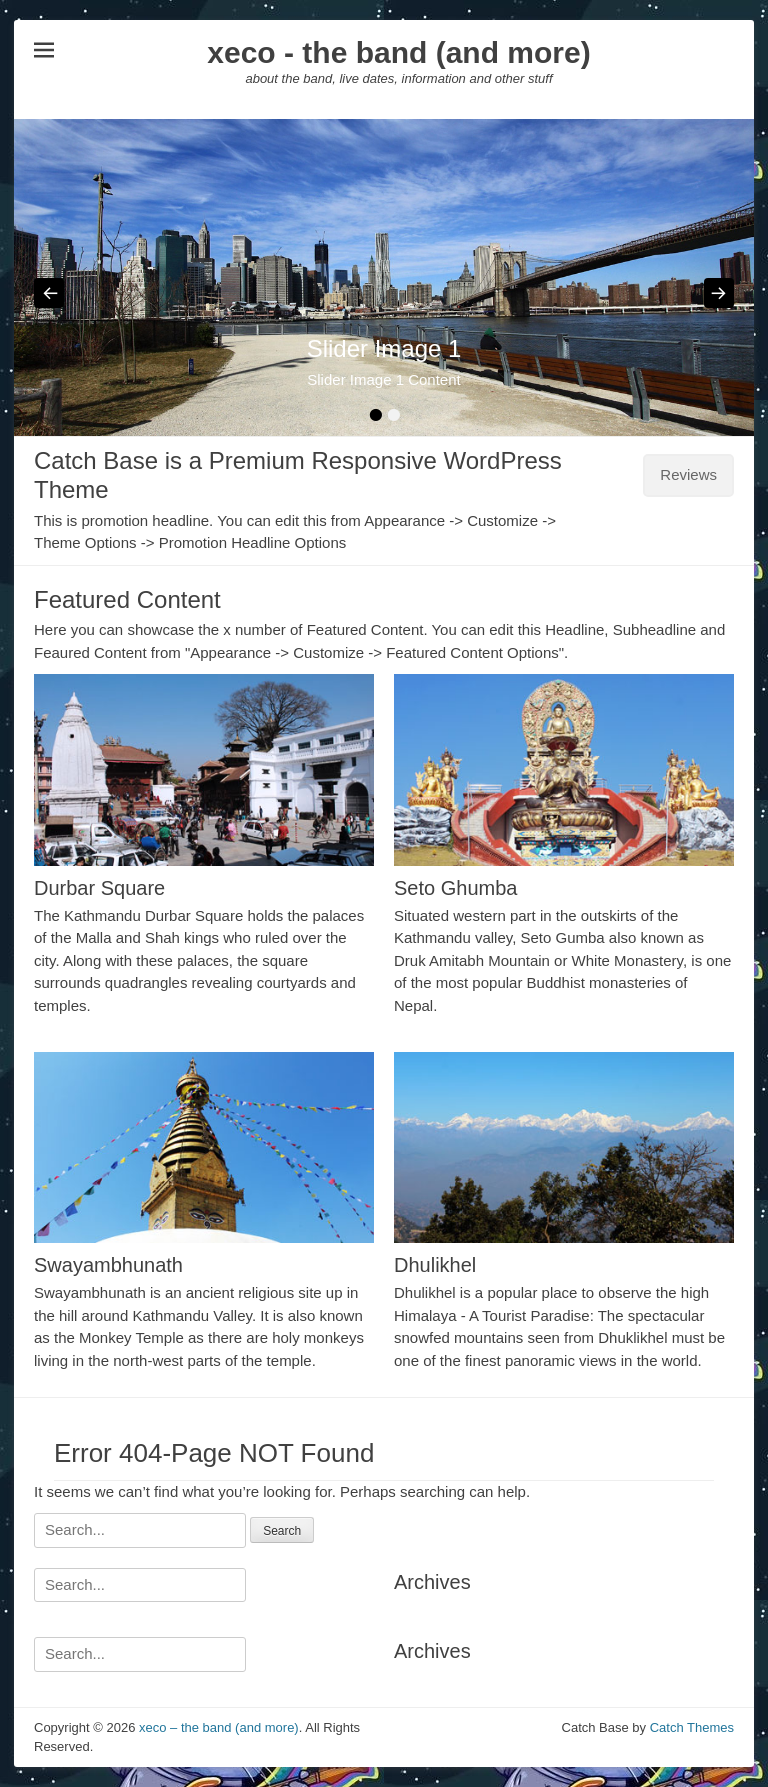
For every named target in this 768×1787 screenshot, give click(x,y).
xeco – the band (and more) (219, 1727)
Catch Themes (692, 1727)
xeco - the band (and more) (398, 52)
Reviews (688, 474)
